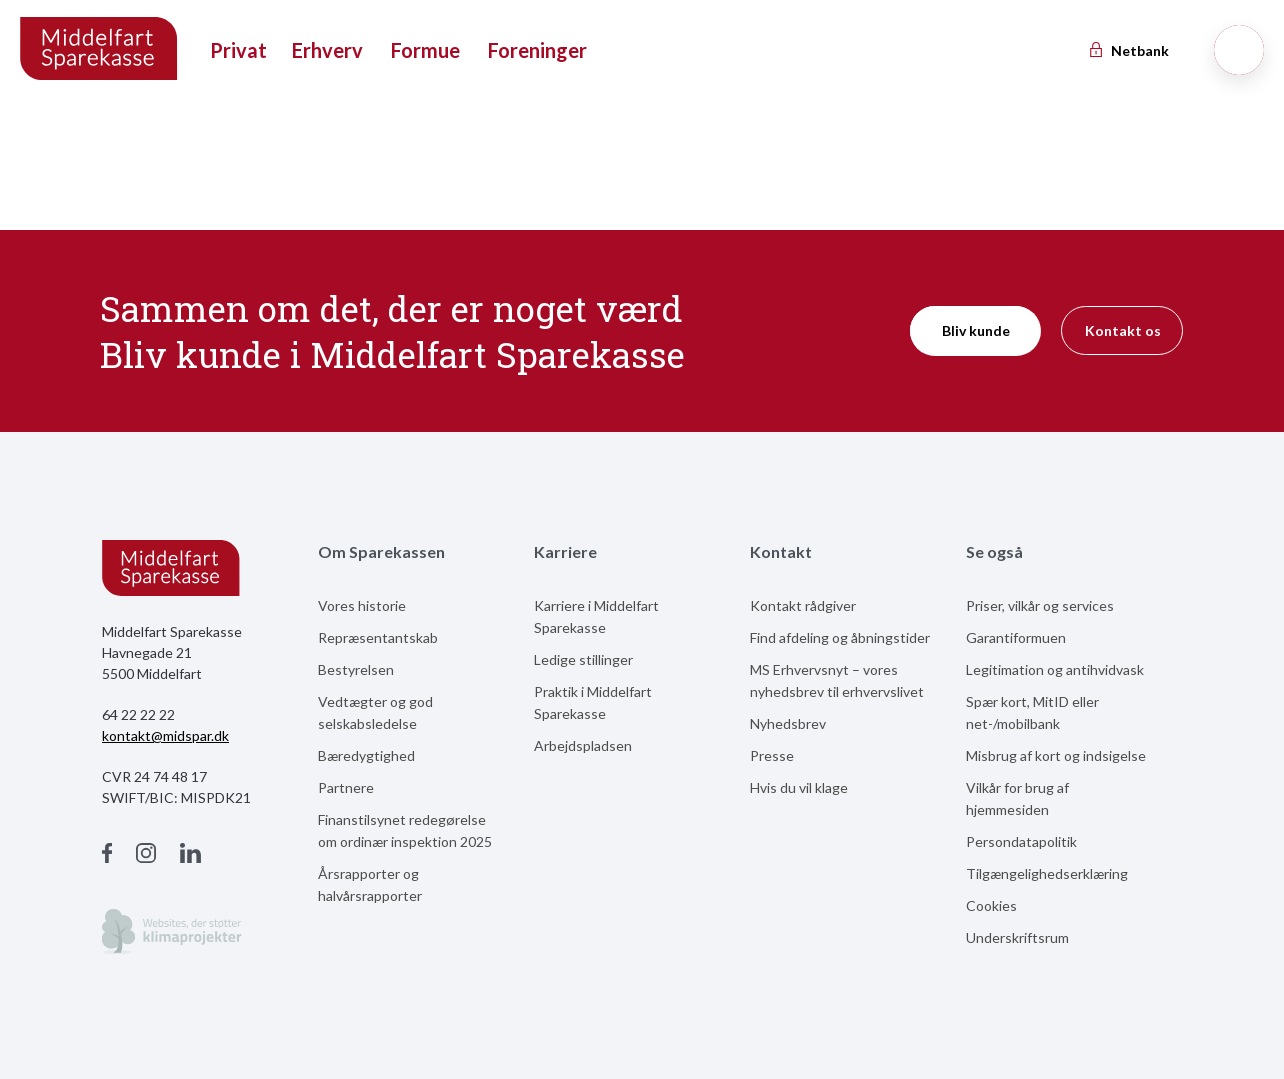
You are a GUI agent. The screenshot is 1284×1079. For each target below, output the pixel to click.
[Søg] (1239, 50)
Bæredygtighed (366, 755)
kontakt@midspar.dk (165, 735)
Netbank (1128, 50)
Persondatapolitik (1021, 841)
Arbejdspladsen (583, 745)
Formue (425, 50)
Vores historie (362, 605)
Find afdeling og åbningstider (840, 637)
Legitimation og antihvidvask (1055, 669)
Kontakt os (1123, 330)
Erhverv (327, 50)
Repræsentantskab (378, 637)
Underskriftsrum (1017, 937)
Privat (238, 50)
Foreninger (537, 50)
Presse (772, 755)
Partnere (346, 787)
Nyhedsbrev (788, 723)
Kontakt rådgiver (803, 605)
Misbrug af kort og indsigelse (1056, 755)
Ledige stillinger (583, 659)
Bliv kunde (976, 330)
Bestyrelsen (356, 669)
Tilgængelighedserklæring (1047, 873)
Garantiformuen (1016, 637)
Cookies (991, 905)
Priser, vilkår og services (1040, 605)
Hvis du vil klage (799, 787)
